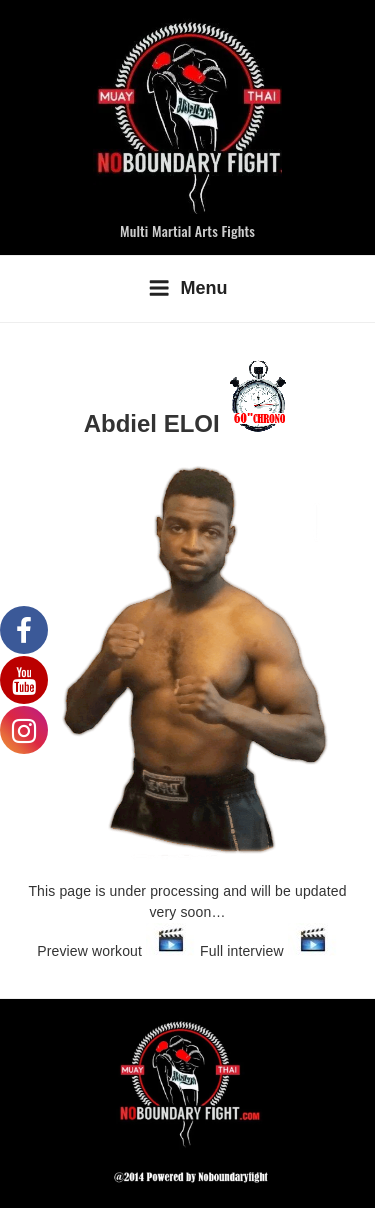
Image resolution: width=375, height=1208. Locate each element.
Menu (188, 288)
